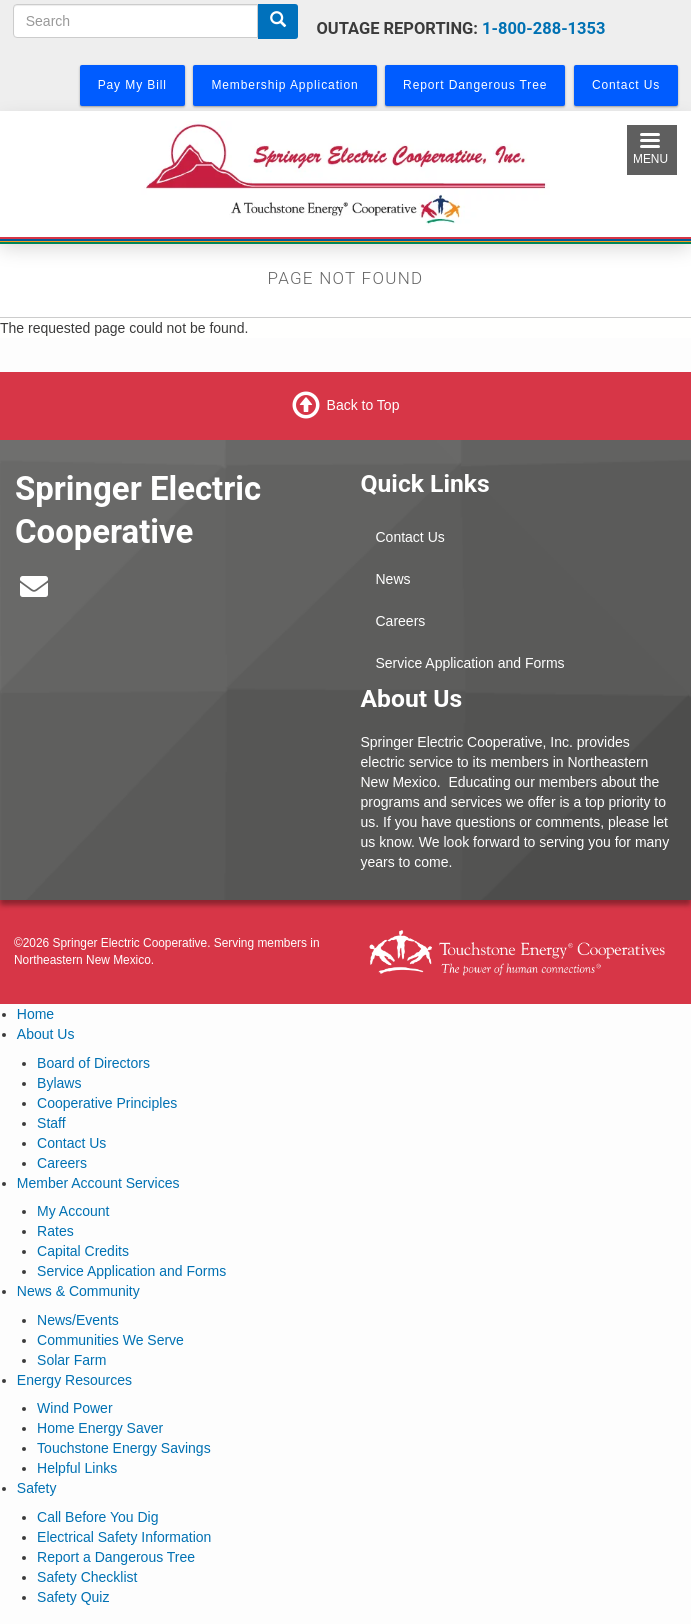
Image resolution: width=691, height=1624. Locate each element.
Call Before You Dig (97, 1517)
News (393, 579)
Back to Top (363, 405)
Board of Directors (93, 1063)
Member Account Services (98, 1183)
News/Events (78, 1320)
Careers (401, 621)
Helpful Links (77, 1468)
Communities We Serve (110, 1340)
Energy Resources (74, 1380)
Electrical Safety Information (124, 1537)
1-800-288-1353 (543, 28)
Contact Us (410, 537)
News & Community (78, 1291)
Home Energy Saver (100, 1428)
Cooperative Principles (107, 1103)
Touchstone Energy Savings (124, 1448)
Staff (51, 1123)
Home (35, 1014)
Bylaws (59, 1083)
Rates (55, 1231)
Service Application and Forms (470, 663)
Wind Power (74, 1408)
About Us (46, 1034)
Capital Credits (83, 1251)
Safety (37, 1488)
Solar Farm (71, 1360)
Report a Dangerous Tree (116, 1557)
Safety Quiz (73, 1597)
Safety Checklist (87, 1577)
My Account (73, 1211)
